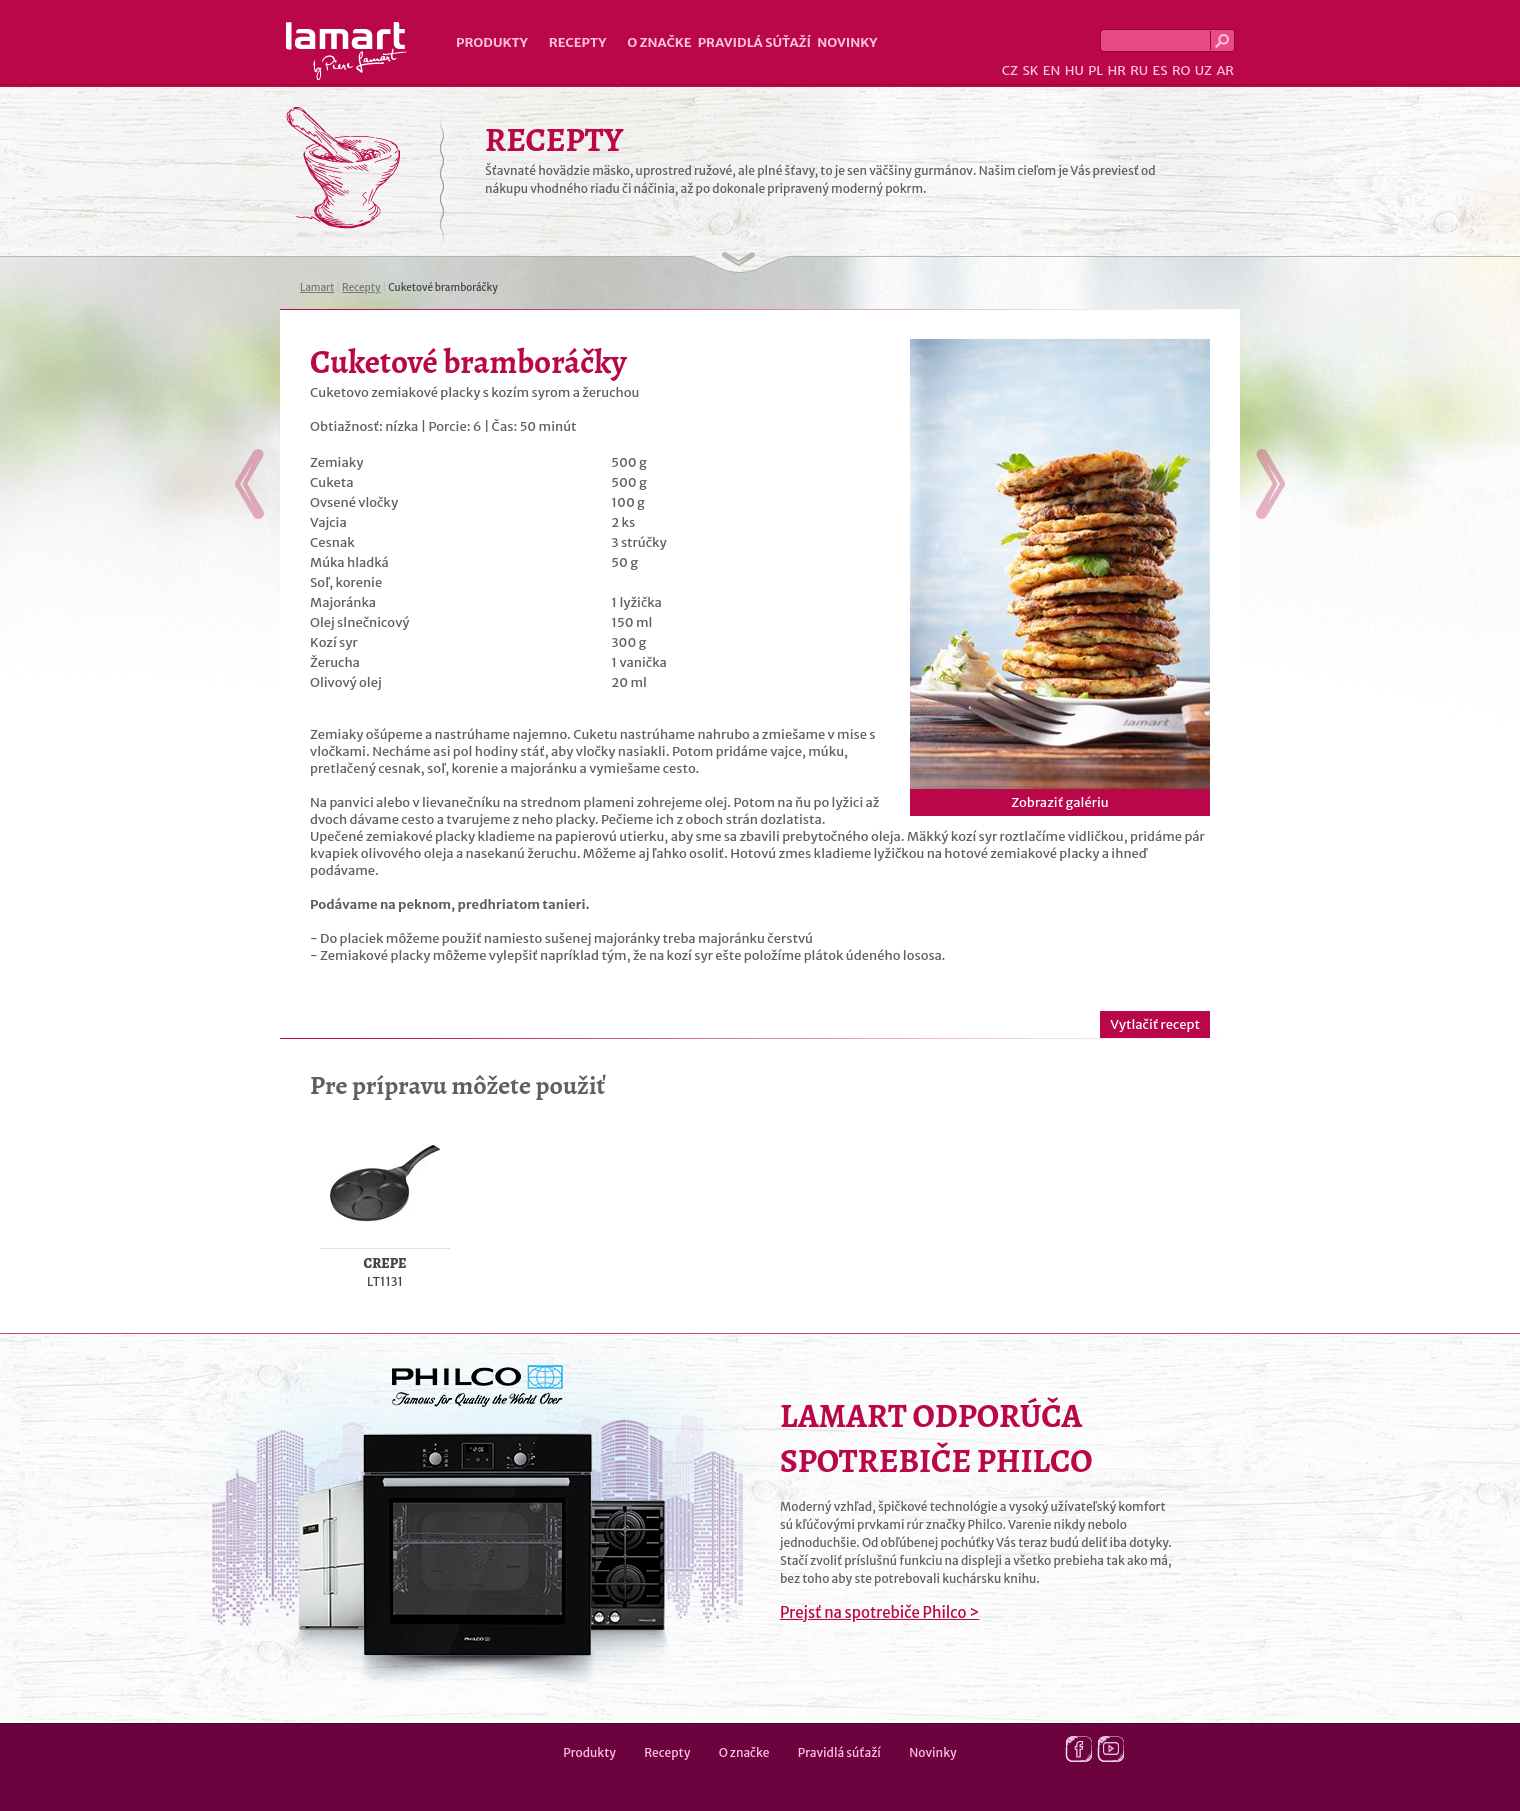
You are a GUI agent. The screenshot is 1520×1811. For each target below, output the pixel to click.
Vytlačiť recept (1155, 1024)
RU (1139, 70)
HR (1116, 70)
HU (1074, 70)
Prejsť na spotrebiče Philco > (879, 1612)
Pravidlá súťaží (755, 42)
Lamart (346, 51)
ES (1160, 70)
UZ (1203, 70)
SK (1030, 70)
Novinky (847, 42)
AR (1225, 70)
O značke (659, 42)
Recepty (577, 42)
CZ (1010, 70)
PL (1095, 70)
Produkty (492, 42)
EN (1052, 70)
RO (1181, 70)
